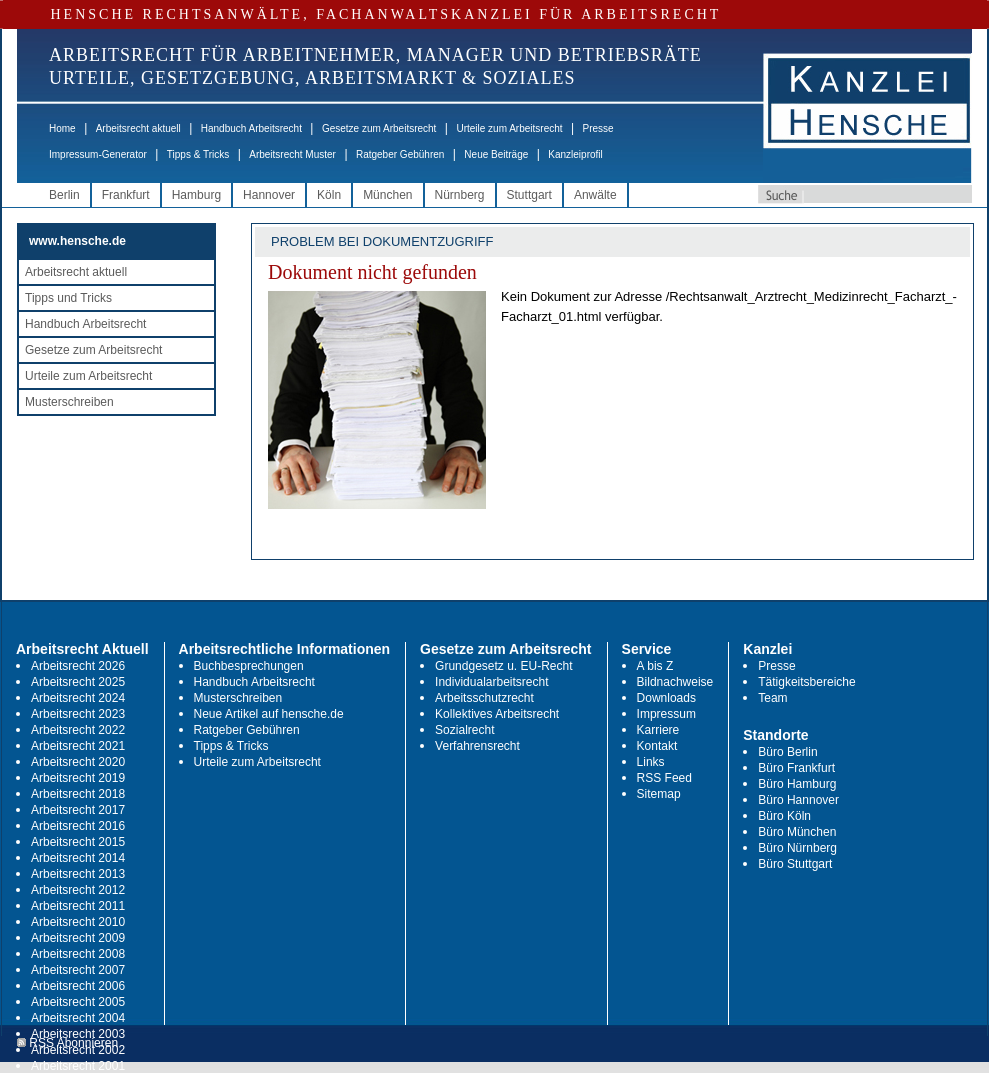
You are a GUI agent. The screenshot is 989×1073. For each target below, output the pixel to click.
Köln (329, 195)
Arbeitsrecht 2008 (78, 954)
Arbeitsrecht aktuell (138, 128)
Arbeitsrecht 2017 (78, 810)
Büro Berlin (787, 752)
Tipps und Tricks (68, 298)
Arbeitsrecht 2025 (78, 682)
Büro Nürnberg (797, 848)
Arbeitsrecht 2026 (78, 666)
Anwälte (595, 195)
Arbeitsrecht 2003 (78, 1034)
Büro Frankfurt (796, 768)
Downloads (666, 698)
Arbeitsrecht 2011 (78, 906)
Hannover (269, 195)
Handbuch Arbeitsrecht (251, 128)
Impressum (666, 714)
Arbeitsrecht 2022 (78, 730)
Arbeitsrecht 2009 (78, 938)
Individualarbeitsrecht (491, 682)
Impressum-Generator (98, 154)
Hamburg (196, 195)
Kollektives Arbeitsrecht (497, 714)
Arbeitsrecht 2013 (78, 874)
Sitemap (659, 794)
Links (651, 762)
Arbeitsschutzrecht (484, 698)
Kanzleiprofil (575, 154)
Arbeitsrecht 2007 (78, 970)
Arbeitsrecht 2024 (78, 698)
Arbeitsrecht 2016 (78, 826)
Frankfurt (126, 195)
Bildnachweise (675, 682)
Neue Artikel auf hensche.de (269, 714)
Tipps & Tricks (198, 154)
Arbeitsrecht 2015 (78, 842)
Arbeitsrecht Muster (292, 154)
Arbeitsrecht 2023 (78, 714)
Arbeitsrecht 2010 (78, 922)
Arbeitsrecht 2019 (78, 778)
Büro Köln (784, 816)
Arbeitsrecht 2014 (78, 858)
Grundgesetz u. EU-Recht (503, 666)
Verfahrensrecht (477, 746)
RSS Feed (664, 778)
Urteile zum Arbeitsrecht (509, 128)
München (387, 195)
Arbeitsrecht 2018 (78, 794)
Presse (598, 128)
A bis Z (655, 666)
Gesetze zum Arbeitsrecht (379, 128)
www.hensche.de (77, 241)
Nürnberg (460, 195)
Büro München (797, 832)
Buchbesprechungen (249, 666)
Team (772, 698)
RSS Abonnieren (67, 1043)
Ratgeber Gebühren (400, 154)
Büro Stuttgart (795, 864)
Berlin (64, 195)
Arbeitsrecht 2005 (78, 1002)
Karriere (658, 730)
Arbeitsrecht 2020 (78, 762)
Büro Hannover (798, 800)
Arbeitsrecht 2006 (78, 986)
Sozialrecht (464, 730)
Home (62, 128)
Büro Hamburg (797, 784)
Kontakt (657, 746)
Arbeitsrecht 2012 (78, 890)
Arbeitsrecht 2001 (78, 1066)
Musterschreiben (69, 402)
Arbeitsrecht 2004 (78, 1018)
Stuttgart (529, 195)
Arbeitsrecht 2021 (78, 746)
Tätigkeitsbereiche (806, 682)
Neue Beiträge (496, 154)
